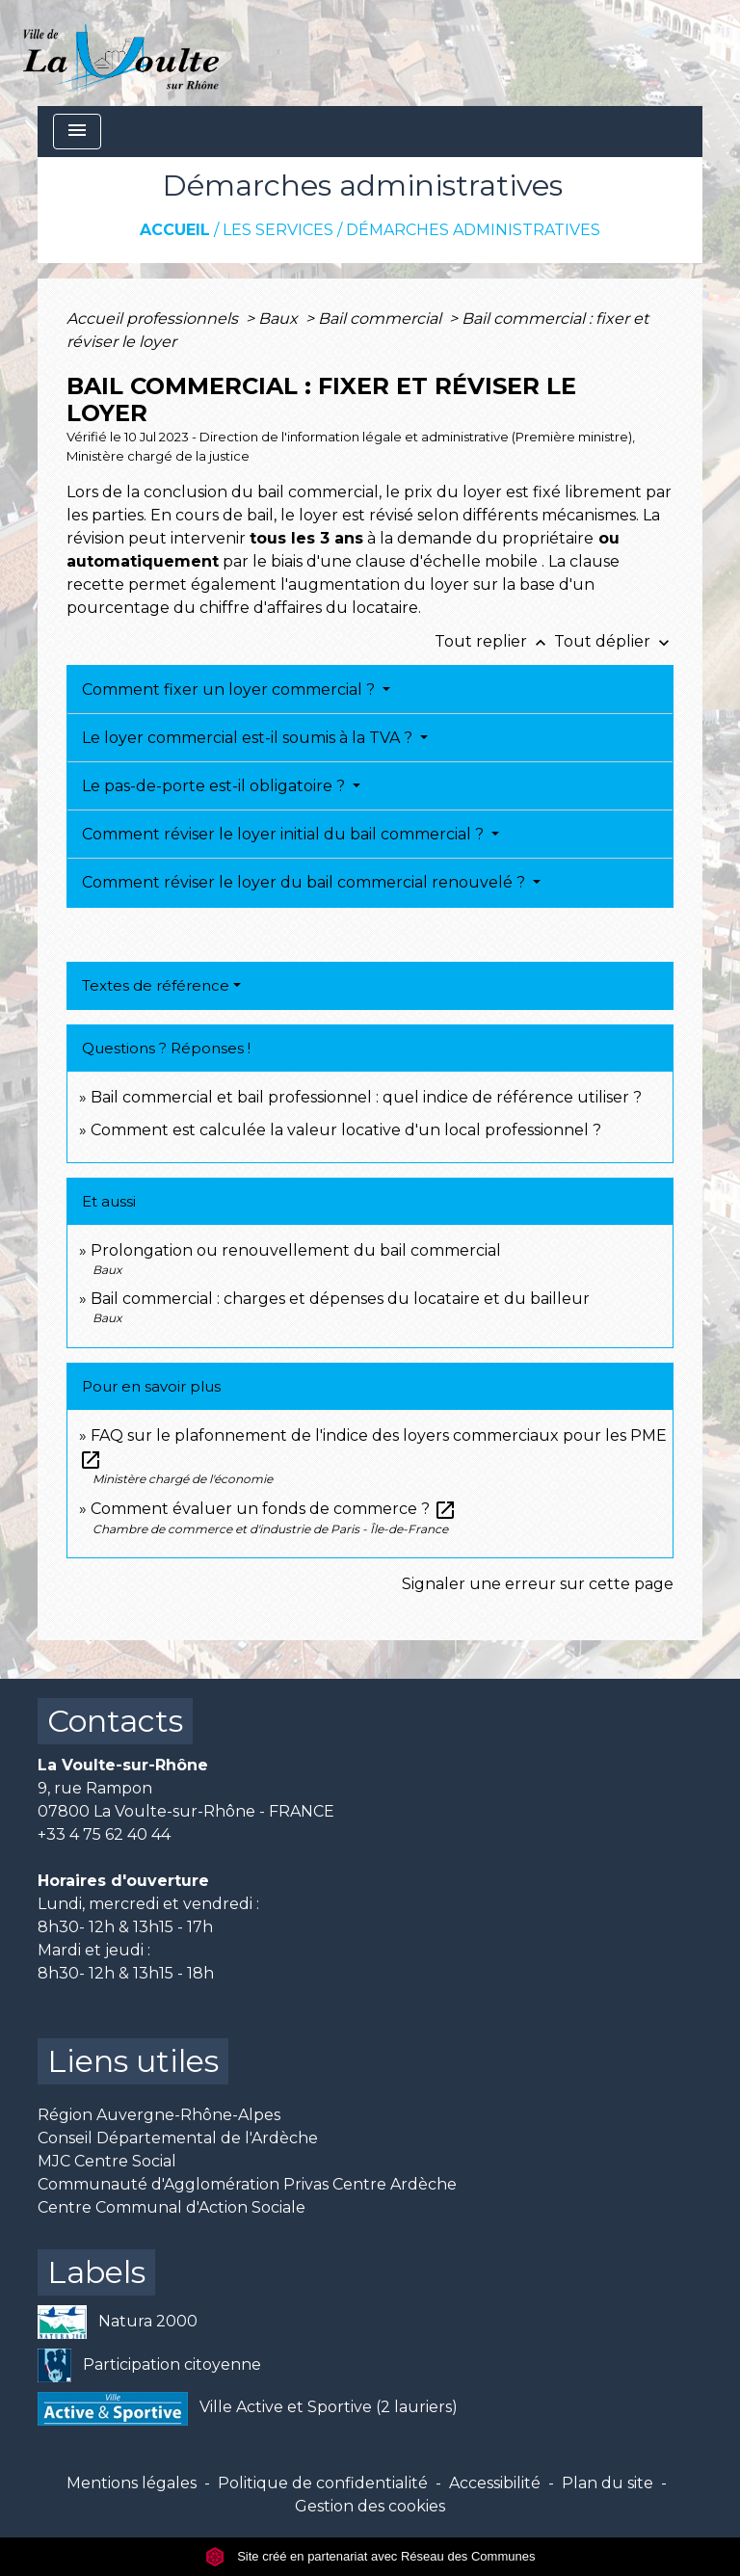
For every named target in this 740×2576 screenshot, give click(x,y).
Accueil (175, 230)
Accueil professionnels (154, 318)
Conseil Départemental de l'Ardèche (178, 2138)
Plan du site (607, 2483)
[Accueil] (121, 53)
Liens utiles (133, 2061)
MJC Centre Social (107, 2161)
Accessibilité (495, 2483)
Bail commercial (381, 318)
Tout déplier (614, 641)
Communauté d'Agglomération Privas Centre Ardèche (247, 2184)
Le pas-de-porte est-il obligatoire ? (215, 786)
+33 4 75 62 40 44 (104, 1834)
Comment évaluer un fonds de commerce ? (274, 1509)
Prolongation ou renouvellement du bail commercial (296, 1250)
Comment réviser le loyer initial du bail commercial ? (285, 834)
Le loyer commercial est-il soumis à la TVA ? (249, 738)
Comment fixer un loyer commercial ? (230, 689)
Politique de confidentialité (323, 2483)
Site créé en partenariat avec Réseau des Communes (370, 2556)
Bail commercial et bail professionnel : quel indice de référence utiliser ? (366, 1097)
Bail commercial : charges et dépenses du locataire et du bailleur (340, 1298)
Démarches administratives (473, 230)
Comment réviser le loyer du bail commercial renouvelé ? (305, 882)
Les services (278, 230)
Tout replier (494, 641)
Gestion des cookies (370, 2506)
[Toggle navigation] (77, 131)
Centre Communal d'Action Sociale (171, 2207)
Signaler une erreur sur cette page (538, 1584)
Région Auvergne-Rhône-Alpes (159, 2115)
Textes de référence (155, 985)
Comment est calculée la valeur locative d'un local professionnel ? (346, 1130)
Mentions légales (131, 2483)
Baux (280, 318)
